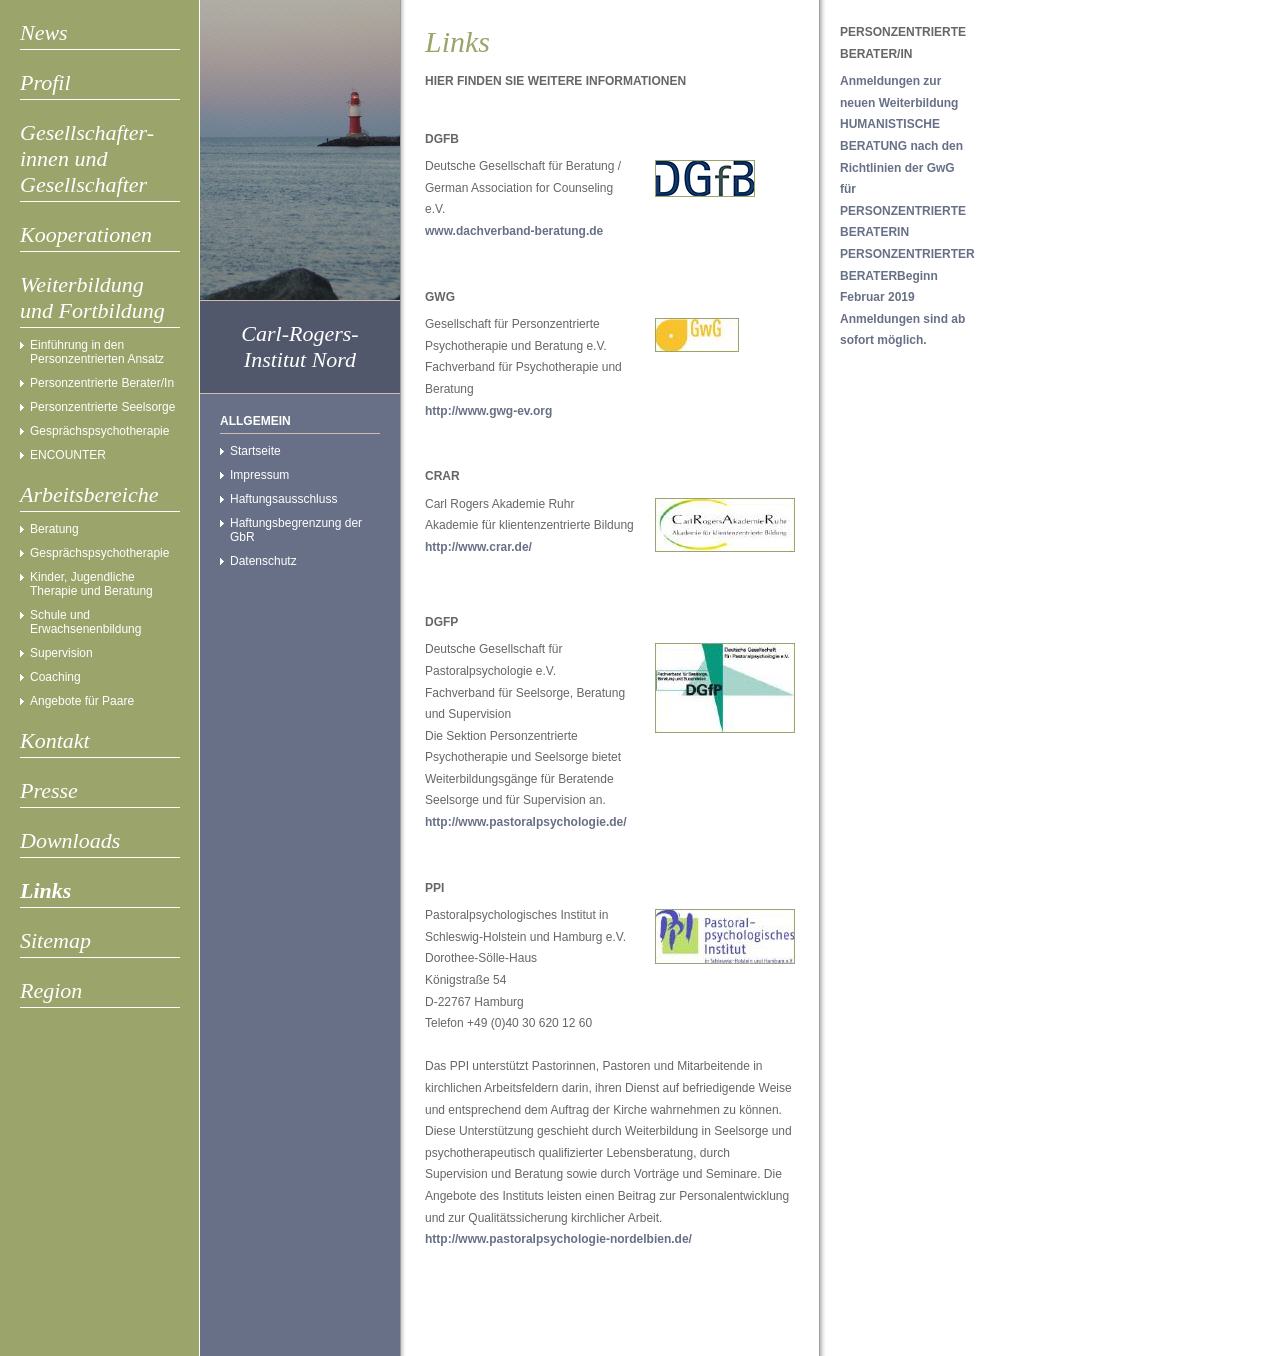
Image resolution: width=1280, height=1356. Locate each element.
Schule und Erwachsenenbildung (85, 622)
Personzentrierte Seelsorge (102, 407)
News (44, 32)
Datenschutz (263, 561)
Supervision (61, 653)
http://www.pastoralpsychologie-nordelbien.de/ (558, 1239)
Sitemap (55, 940)
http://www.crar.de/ (478, 547)
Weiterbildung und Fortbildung (92, 297)
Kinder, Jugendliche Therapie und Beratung (91, 584)
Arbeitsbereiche (89, 494)
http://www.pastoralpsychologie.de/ (526, 822)
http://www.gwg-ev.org (488, 411)
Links (45, 890)
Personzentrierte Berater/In (102, 383)
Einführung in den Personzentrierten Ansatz (97, 352)
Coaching (55, 677)
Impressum (259, 475)
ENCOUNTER (68, 455)
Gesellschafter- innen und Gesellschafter (87, 158)
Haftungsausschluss (283, 499)
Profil (45, 82)
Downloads (70, 840)
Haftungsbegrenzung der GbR (296, 530)
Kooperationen (86, 234)
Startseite (255, 451)
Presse (49, 790)
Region (51, 990)
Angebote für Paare (82, 701)
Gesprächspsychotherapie (99, 431)
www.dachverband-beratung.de (514, 231)
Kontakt (55, 740)
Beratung (54, 529)
